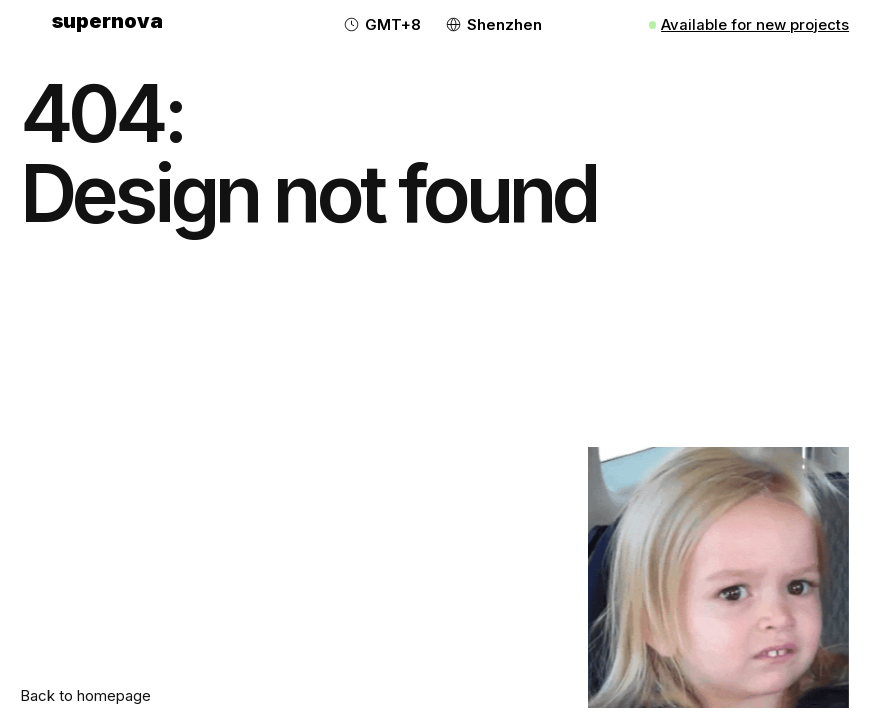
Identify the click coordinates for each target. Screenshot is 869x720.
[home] (107, 25)
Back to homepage (85, 696)
